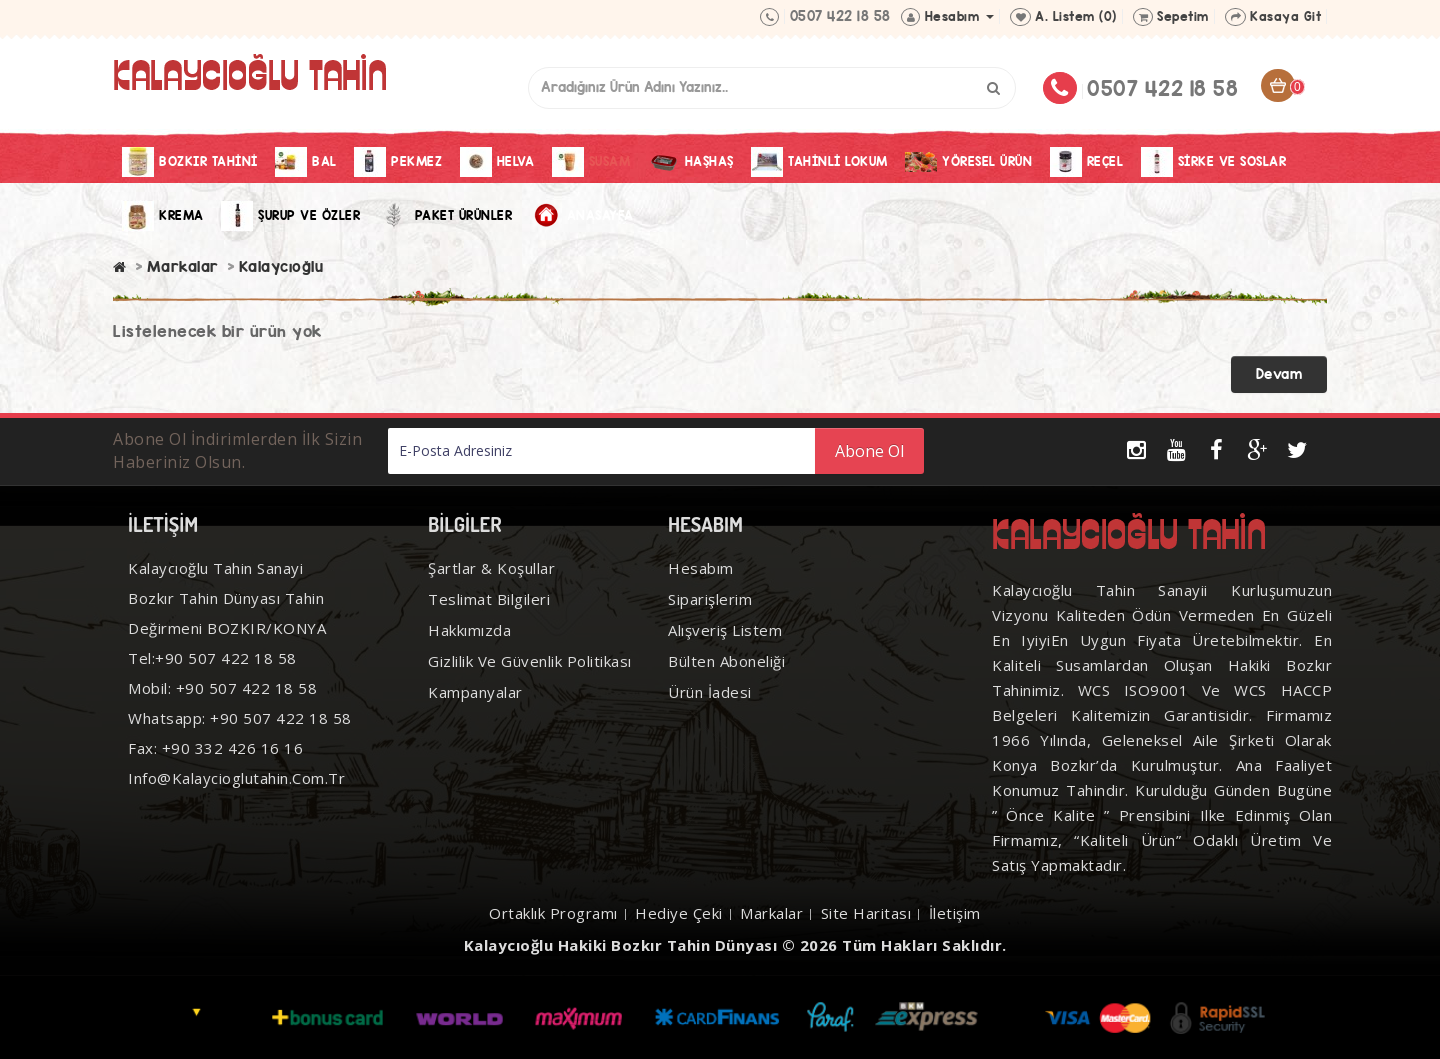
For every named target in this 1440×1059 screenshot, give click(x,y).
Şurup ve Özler (290, 216)
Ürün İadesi (710, 692)
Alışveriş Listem (725, 630)
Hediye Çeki (679, 913)
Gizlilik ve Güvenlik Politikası (530, 661)
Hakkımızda (469, 630)
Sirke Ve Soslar (1214, 162)
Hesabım (701, 568)
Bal (306, 162)
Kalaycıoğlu (281, 266)
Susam (591, 162)
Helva (497, 162)
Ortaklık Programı (553, 913)
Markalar (183, 266)
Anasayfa (582, 216)
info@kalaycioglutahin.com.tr (236, 778)
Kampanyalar (475, 692)
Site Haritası (866, 913)
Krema (163, 216)
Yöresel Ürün (968, 162)
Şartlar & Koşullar (491, 568)
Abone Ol (869, 451)
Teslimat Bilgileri (489, 599)
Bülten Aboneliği (726, 661)
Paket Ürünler (445, 216)
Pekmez (398, 162)
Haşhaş (691, 162)
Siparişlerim (710, 599)
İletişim (955, 913)
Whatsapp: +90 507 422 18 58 (240, 718)
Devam (1279, 374)
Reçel (1087, 162)
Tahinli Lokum (819, 162)
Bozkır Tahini (190, 162)
